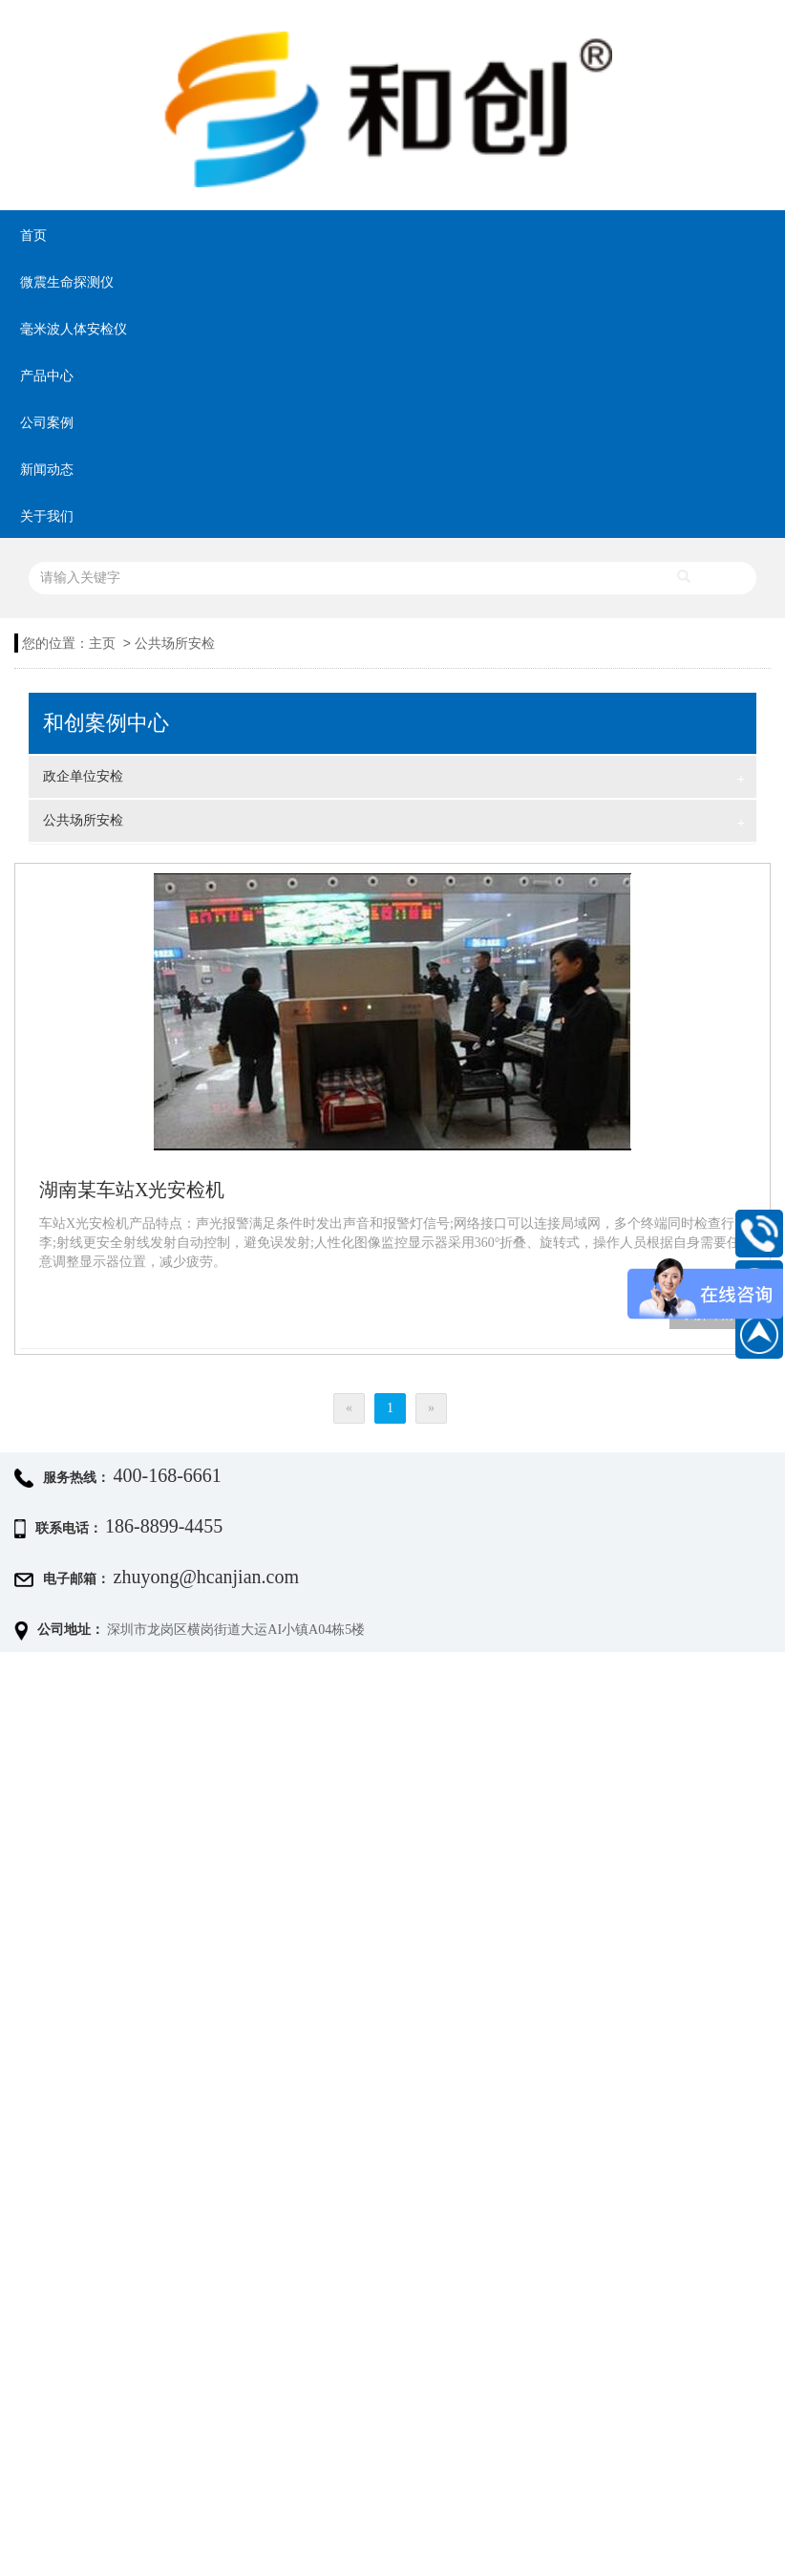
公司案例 (47, 423)
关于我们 (47, 516)
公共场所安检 (175, 643)
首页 (33, 235)
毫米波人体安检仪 (73, 329)
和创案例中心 (106, 723)
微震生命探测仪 (67, 282)
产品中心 (47, 376)
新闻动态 (47, 469)
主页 (102, 643)
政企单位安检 (394, 778)
